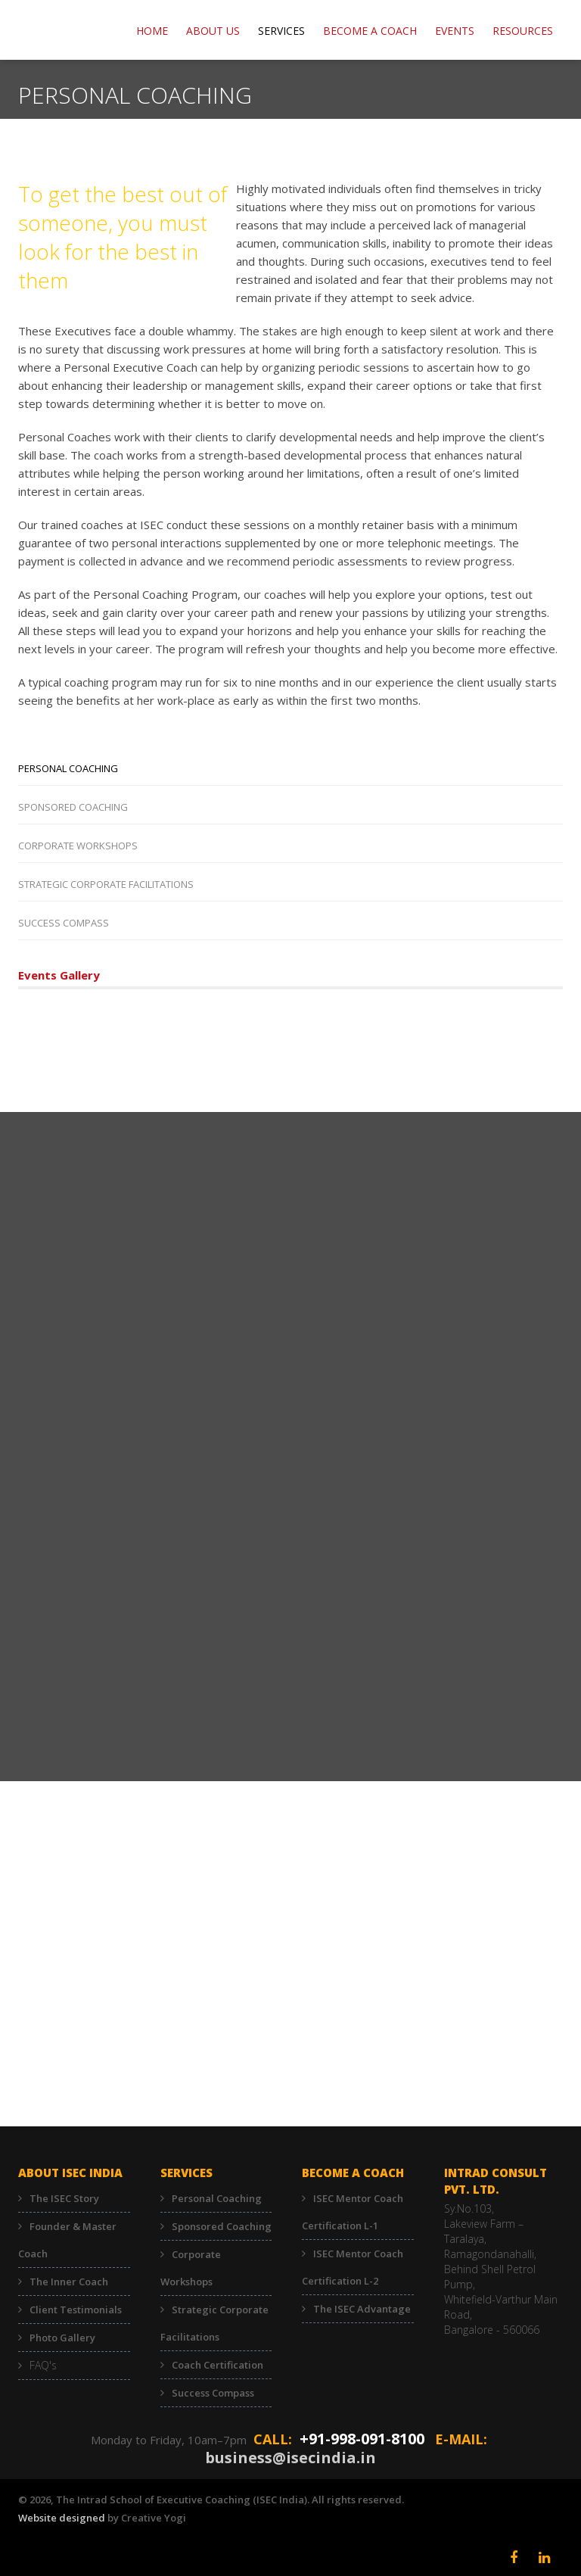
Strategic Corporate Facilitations (106, 884)
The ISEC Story (64, 2198)
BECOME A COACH (370, 30)
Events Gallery (59, 975)
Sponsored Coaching (73, 807)
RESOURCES (522, 30)
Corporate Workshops (78, 845)
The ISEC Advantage (362, 2309)
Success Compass (63, 923)
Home (152, 30)
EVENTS (454, 30)
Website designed (61, 2518)
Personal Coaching (68, 768)
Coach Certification (217, 2365)
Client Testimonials (76, 2309)
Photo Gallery (62, 2337)
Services (281, 30)
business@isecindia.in (290, 2457)
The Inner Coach (69, 2281)
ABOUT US (213, 30)
